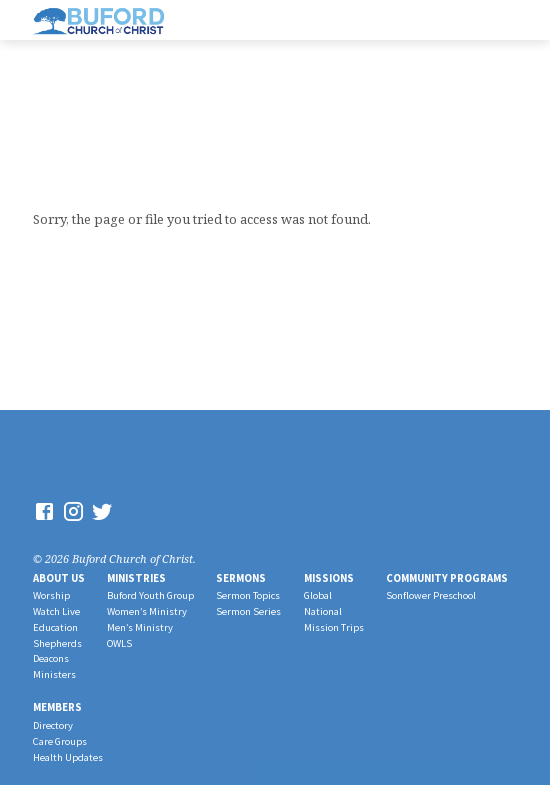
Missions (329, 578)
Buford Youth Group (150, 595)
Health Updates (68, 757)
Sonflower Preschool (431, 595)
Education (55, 627)
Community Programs (447, 578)
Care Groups (60, 741)
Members (57, 707)
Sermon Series (248, 611)
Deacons (51, 658)
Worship (51, 595)
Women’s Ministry (147, 611)
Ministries (136, 578)
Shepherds (57, 643)
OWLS (119, 643)
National (323, 611)
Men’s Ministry (140, 627)
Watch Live (56, 611)
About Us (59, 578)
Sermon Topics (248, 595)
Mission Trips (334, 627)
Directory (53, 725)
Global (318, 595)
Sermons (241, 578)
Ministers (54, 674)
